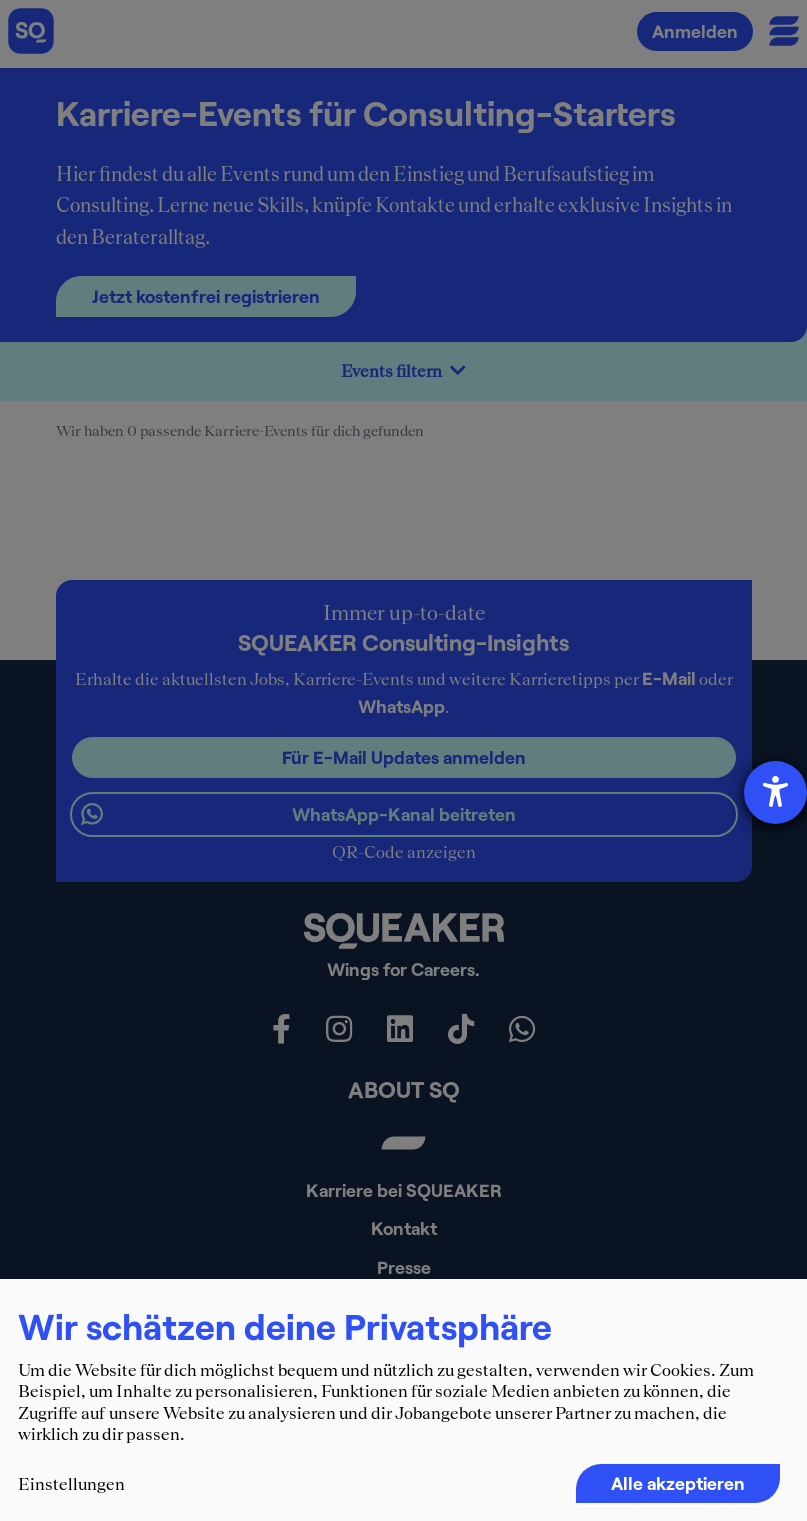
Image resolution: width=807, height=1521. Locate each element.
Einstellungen (71, 1484)
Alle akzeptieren (678, 1483)
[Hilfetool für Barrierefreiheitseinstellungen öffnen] (775, 792)
